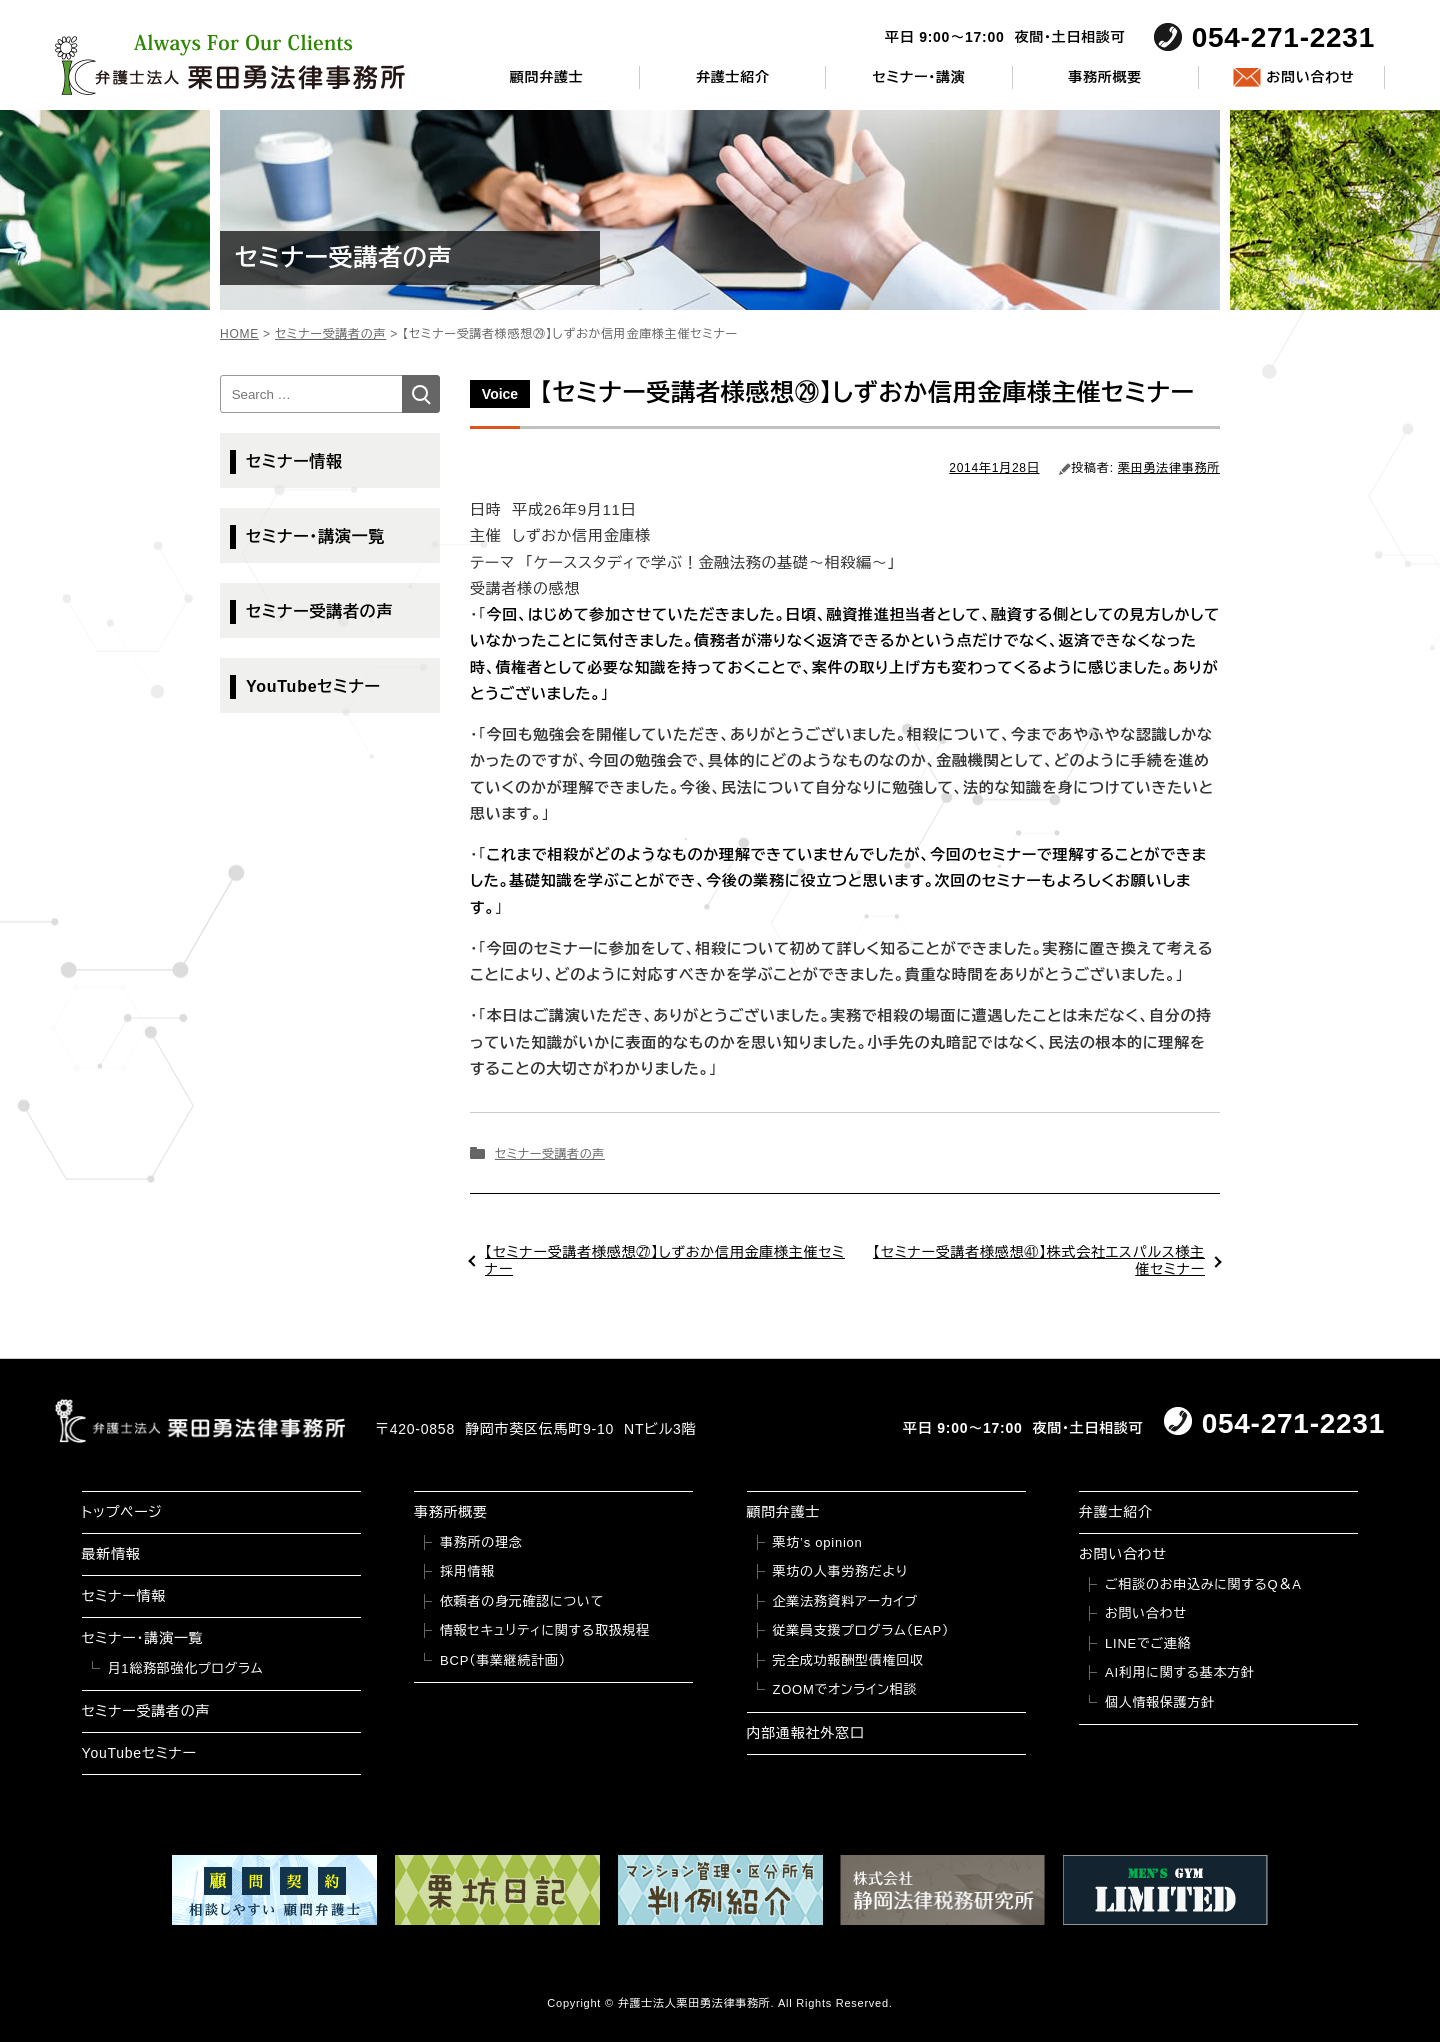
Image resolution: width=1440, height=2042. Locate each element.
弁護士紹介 (733, 77)
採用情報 (467, 1571)
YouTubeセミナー (313, 686)
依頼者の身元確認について (522, 1601)
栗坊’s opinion (818, 1542)
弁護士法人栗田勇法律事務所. (696, 2003)
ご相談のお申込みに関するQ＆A (1203, 1584)
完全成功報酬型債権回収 (848, 1660)
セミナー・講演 (918, 77)
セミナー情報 (294, 461)
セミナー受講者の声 (550, 1154)
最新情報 (111, 1554)
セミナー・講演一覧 (315, 536)
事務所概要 (1105, 77)
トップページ (122, 1512)
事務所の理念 (481, 1542)
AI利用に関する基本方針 (1180, 1672)
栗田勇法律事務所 (1169, 468)
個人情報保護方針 (1160, 1702)
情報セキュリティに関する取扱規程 (545, 1630)
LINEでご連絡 (1148, 1643)
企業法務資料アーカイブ (846, 1601)
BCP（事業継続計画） (503, 1660)
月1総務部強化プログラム (186, 1668)
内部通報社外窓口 (806, 1733)
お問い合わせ (1310, 77)
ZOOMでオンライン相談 (845, 1689)
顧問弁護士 (547, 77)
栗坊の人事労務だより (840, 1571)
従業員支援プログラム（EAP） (861, 1630)
